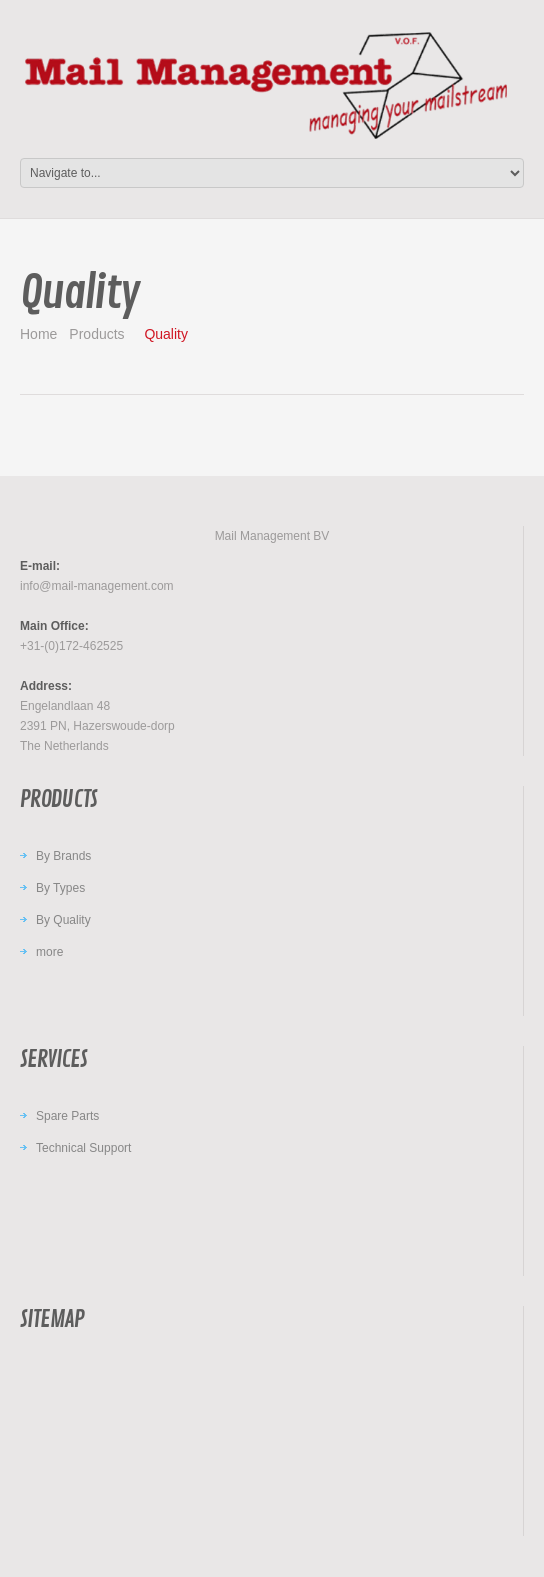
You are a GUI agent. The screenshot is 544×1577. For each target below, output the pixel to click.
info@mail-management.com (97, 586)
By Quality (63, 920)
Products (96, 334)
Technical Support (83, 1148)
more (49, 952)
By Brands (63, 856)
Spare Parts (67, 1116)
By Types (60, 888)
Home (38, 334)
